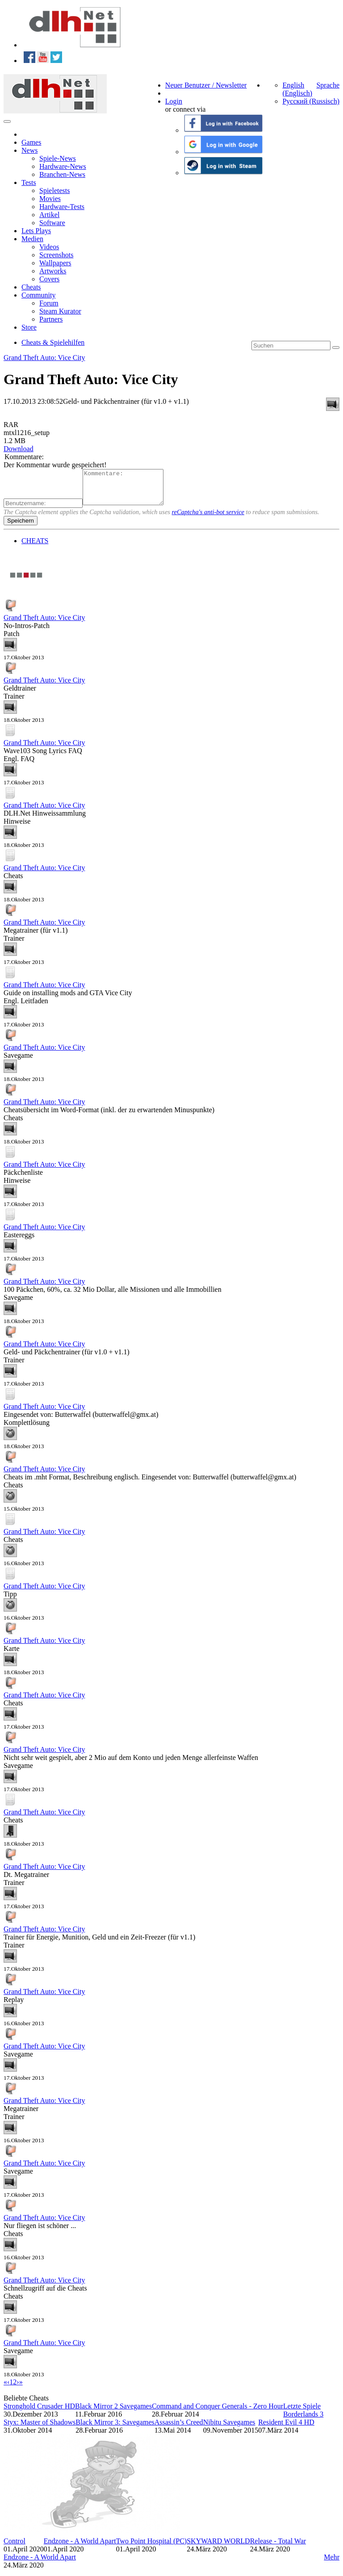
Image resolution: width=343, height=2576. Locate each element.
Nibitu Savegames (229, 2429)
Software (52, 222)
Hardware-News (62, 166)
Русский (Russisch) (310, 101)
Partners (51, 319)
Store (29, 327)
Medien (32, 239)
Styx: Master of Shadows (39, 2429)
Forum (49, 303)
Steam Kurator (60, 311)
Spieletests (54, 190)
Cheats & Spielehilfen (52, 342)
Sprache (327, 85)
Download (18, 448)
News (29, 150)
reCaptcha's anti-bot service (208, 518)
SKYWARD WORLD (218, 2547)
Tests (28, 182)
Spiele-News (57, 158)
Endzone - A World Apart (80, 2547)
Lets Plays (36, 231)
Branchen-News (62, 174)
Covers (49, 279)
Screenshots (56, 255)
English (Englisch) (297, 89)
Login (173, 101)
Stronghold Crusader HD (39, 2413)
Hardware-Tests (61, 206)
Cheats (31, 287)
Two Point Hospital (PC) (151, 2547)
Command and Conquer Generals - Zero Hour (217, 2413)
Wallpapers (55, 263)
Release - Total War (278, 2547)
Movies (50, 198)
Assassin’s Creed (179, 2429)
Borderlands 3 (303, 2421)
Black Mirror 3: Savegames (114, 2429)
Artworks (52, 271)
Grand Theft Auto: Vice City (44, 357)
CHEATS (34, 547)
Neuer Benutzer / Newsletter (206, 85)
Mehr (331, 2564)
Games (31, 142)
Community (38, 295)
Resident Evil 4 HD (286, 2429)
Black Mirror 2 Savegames (113, 2413)
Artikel (49, 214)
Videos (49, 247)
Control (14, 2547)
